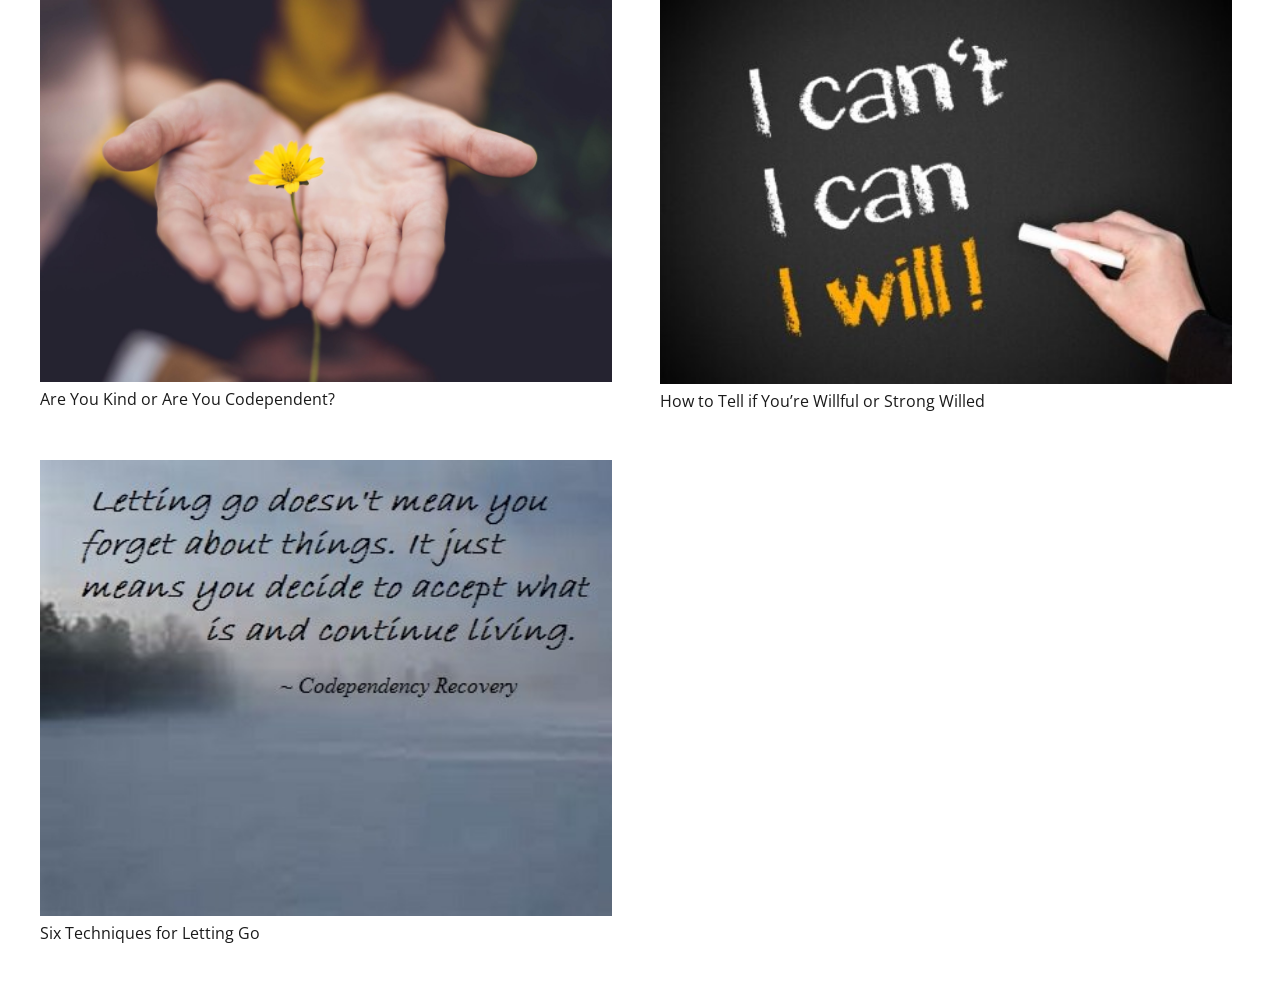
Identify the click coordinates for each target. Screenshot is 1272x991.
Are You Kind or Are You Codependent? (187, 399)
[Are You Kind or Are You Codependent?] (326, 191)
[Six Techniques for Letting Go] (326, 688)
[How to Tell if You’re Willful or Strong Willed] (946, 192)
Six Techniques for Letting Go (150, 933)
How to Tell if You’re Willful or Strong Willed (822, 401)
